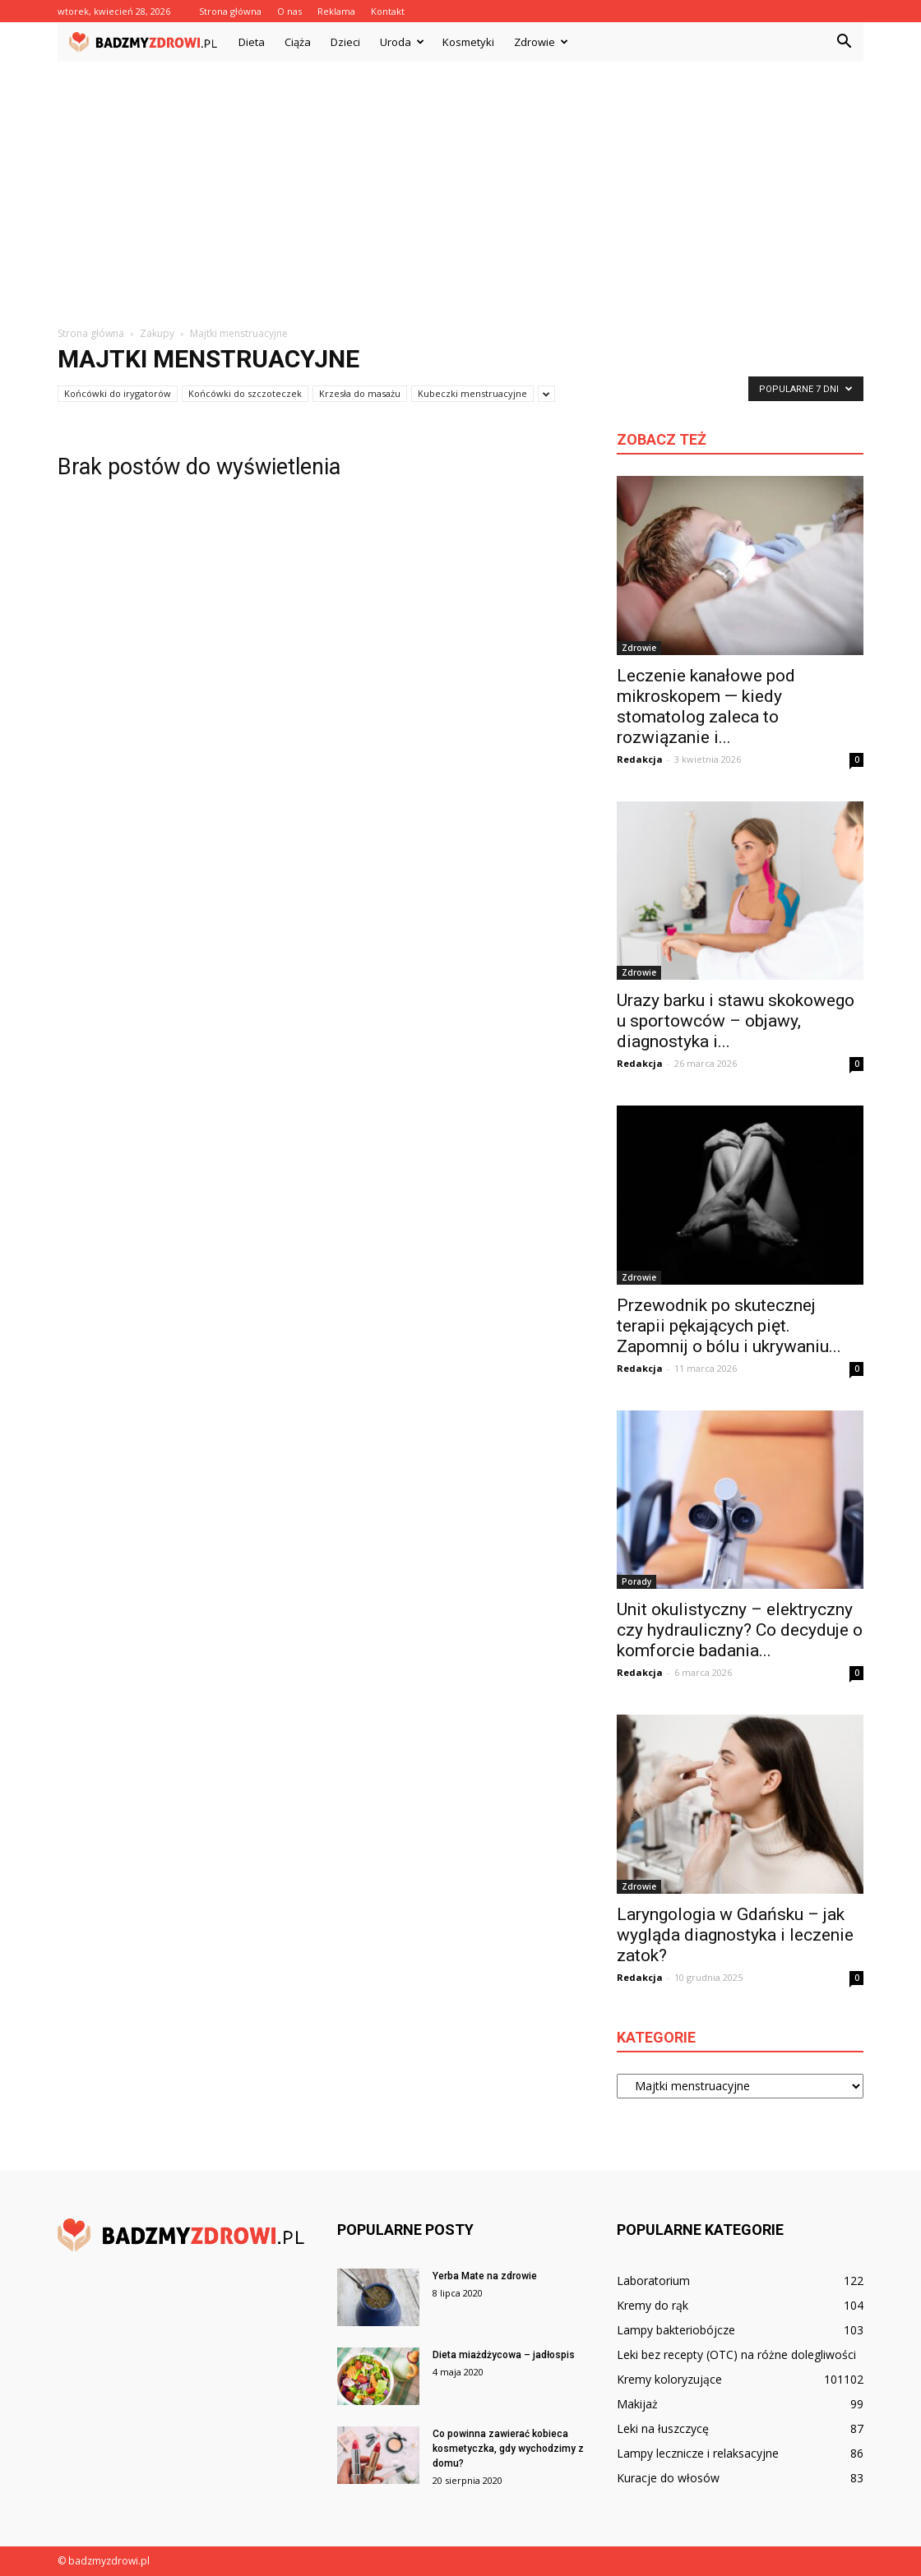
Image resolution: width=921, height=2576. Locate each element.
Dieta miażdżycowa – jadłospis (504, 2355)
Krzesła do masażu (359, 393)
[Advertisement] (460, 185)
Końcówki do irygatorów (117, 393)
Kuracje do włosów (668, 2478)
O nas (289, 11)
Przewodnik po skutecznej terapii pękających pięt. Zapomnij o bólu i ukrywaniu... (729, 1325)
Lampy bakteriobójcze (676, 2330)
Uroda (402, 42)
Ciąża (298, 42)
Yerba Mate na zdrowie (485, 2276)
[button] (843, 42)
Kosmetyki (468, 42)
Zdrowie (541, 42)
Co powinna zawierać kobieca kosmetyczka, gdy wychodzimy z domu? (508, 2448)
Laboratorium (653, 2280)
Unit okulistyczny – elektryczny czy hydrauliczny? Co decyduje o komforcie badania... (740, 1630)
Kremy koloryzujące (669, 2379)
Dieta (251, 42)
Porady (636, 1581)
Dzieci (345, 42)
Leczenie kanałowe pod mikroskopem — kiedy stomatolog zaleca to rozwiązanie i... (706, 706)
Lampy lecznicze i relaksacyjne (698, 2453)
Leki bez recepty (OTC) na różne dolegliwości (736, 2354)
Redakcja (640, 759)
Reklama (336, 11)
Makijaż (637, 2404)
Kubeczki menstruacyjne (472, 393)
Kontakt (388, 11)
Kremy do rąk (652, 2305)
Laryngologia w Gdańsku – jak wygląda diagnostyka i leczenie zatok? (735, 1934)
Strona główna (230, 11)
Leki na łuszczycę (663, 2428)
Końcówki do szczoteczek (245, 393)
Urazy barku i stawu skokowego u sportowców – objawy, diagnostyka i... (735, 1020)
